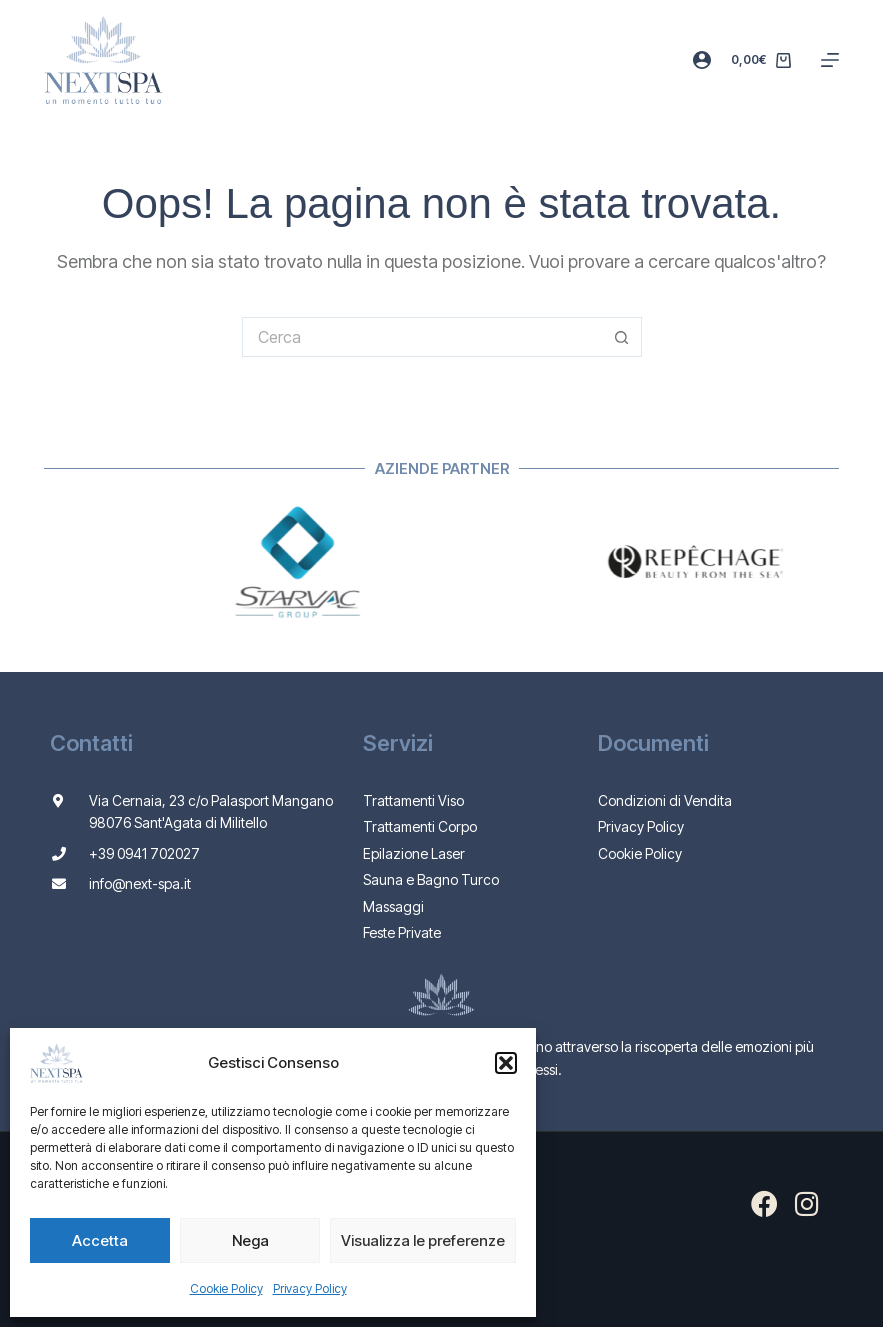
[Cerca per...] (422, 337)
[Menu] (830, 60)
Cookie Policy (226, 1288)
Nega (250, 1240)
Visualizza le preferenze (423, 1240)
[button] (506, 1063)
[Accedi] (702, 60)
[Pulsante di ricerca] (622, 337)
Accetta (100, 1240)
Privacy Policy (310, 1288)
